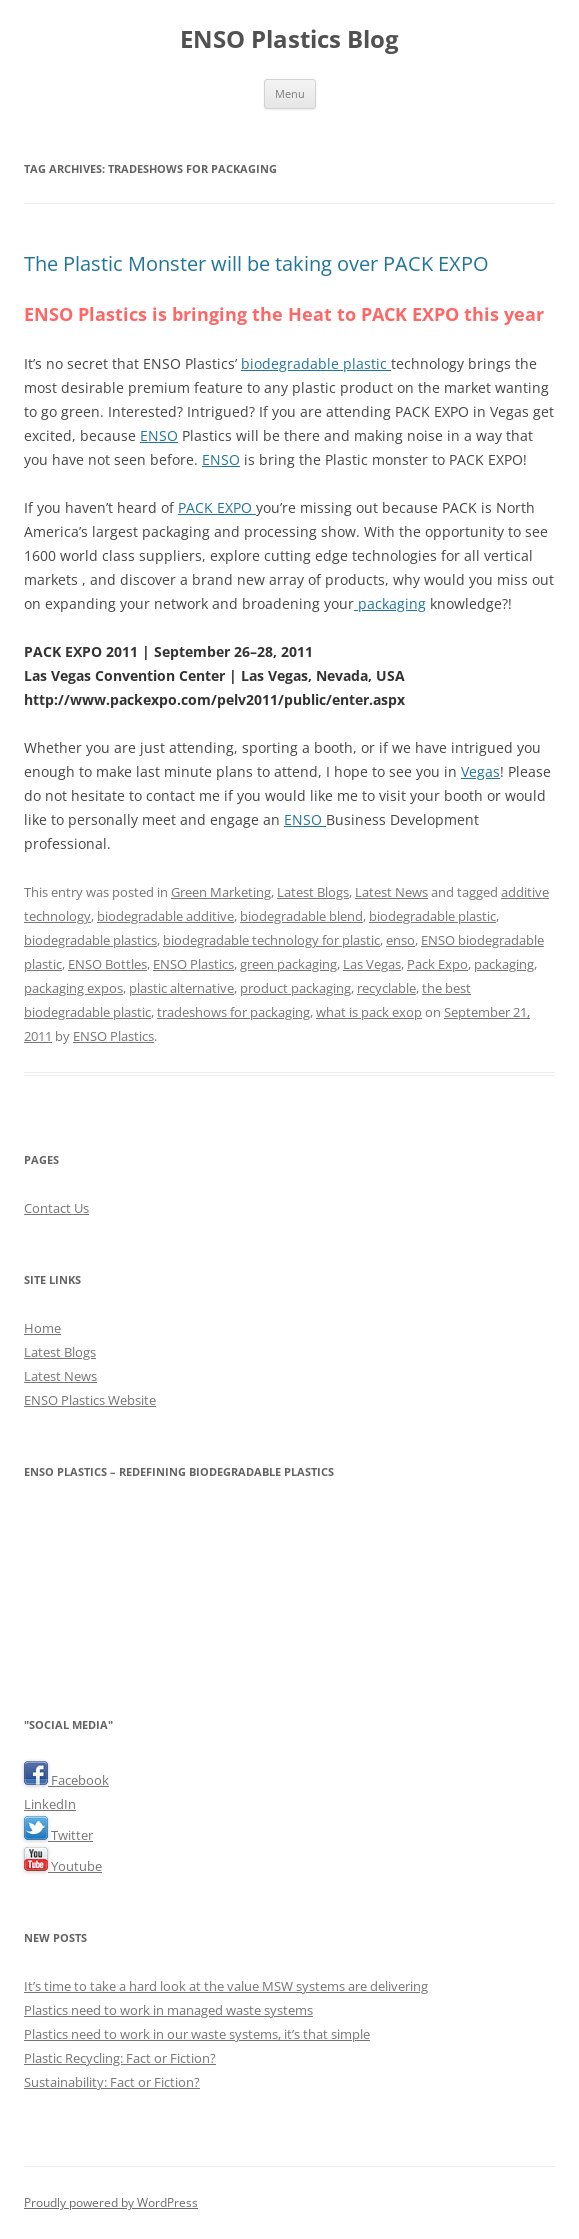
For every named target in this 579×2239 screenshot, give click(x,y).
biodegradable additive (165, 916)
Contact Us (56, 1208)
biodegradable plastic (316, 363)
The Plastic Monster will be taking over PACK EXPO (256, 263)
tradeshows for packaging (233, 1012)
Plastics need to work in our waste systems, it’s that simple (197, 2034)
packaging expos (73, 988)
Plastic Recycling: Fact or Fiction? (120, 2058)
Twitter (58, 1835)
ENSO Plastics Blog (289, 39)
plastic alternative (181, 988)
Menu (290, 93)
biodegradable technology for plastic (271, 940)
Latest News (391, 892)
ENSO (159, 435)
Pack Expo (437, 964)
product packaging (295, 988)
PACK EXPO (217, 507)
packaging (390, 603)
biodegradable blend (301, 916)
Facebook (66, 1780)
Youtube (63, 1866)
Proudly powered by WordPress (111, 2202)
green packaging (288, 964)
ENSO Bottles (107, 964)
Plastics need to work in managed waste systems (168, 2010)
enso (400, 940)
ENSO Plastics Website (90, 1400)
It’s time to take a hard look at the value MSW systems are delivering (226, 1986)
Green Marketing (221, 892)
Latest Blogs (313, 892)
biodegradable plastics (90, 940)
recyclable (386, 988)
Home (42, 1328)
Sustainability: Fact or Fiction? (112, 2082)
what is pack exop (369, 1012)
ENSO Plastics (193, 964)
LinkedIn (50, 1804)
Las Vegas (372, 964)
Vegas (480, 771)
